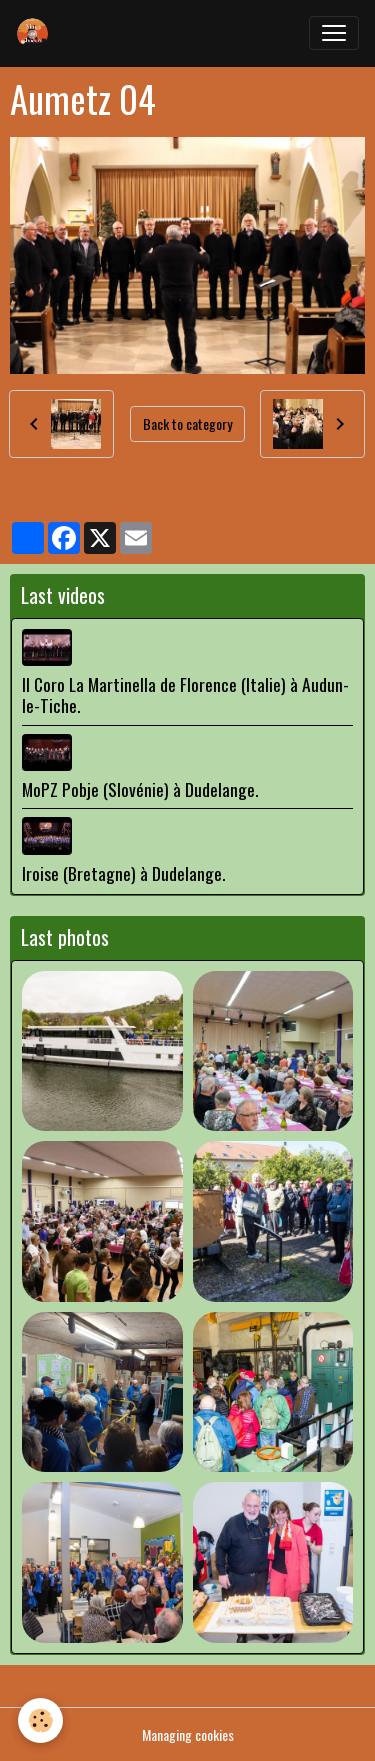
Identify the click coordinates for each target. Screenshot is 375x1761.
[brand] (37, 33)
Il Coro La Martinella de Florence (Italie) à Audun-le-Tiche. (185, 694)
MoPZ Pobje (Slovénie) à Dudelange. (140, 789)
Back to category (187, 423)
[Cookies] (40, 1720)
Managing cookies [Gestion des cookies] (188, 1734)
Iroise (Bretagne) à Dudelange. (123, 873)
